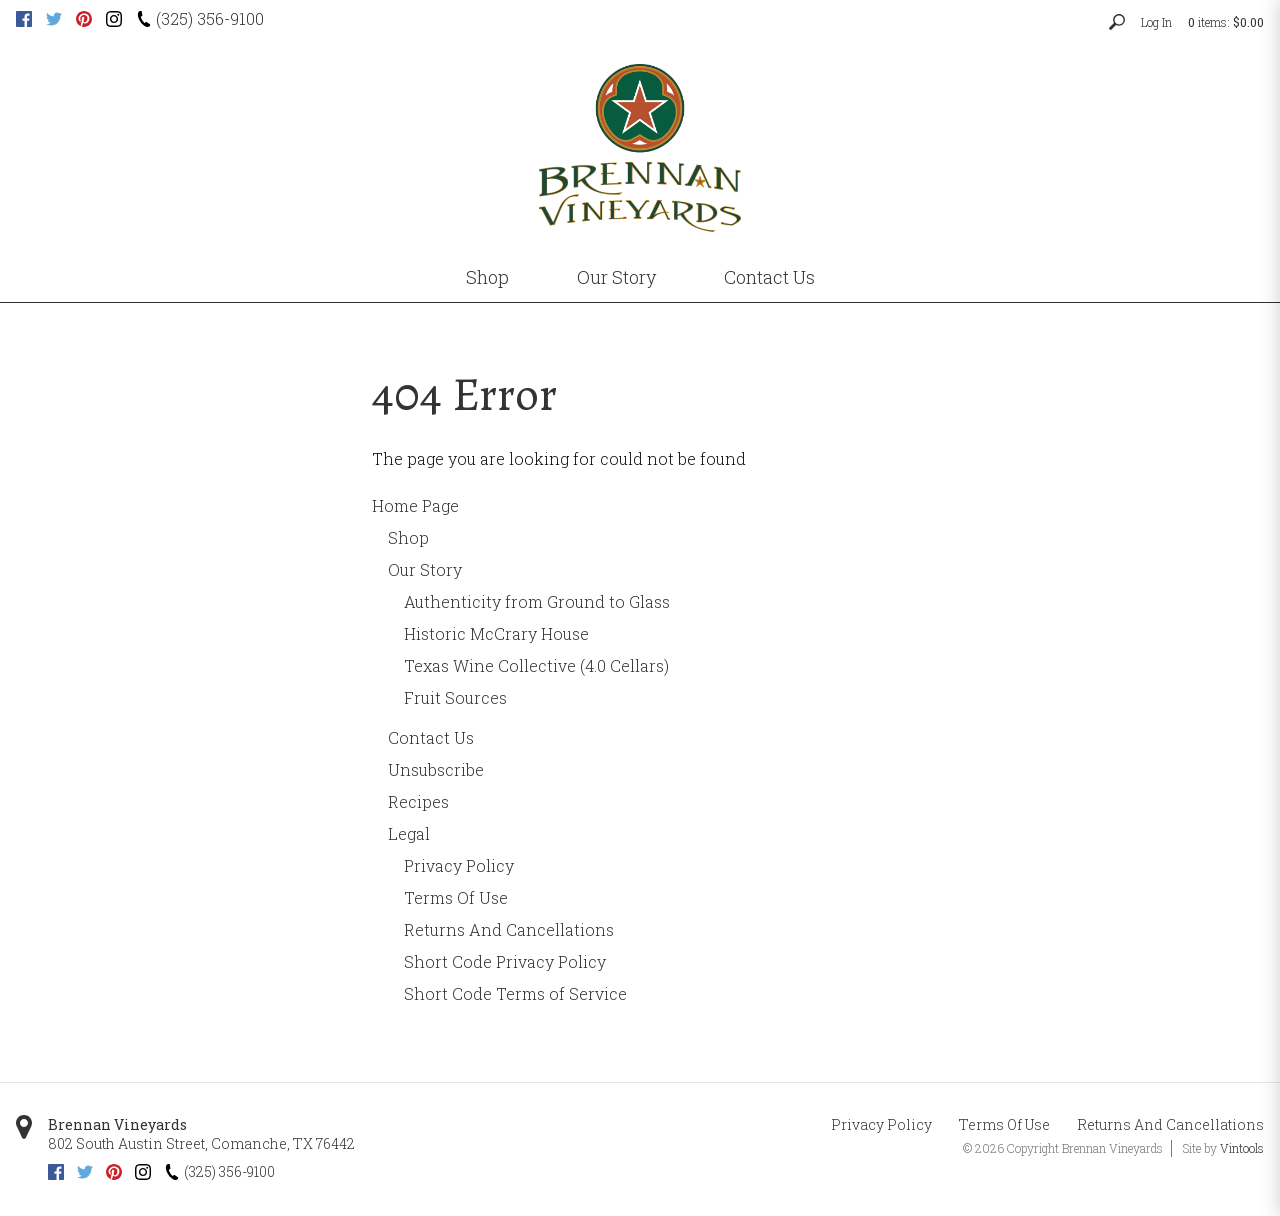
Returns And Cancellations (509, 929)
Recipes (418, 801)
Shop (487, 277)
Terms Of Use (456, 897)
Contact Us (769, 277)
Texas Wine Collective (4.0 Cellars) (536, 665)
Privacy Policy (459, 865)
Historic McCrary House (496, 633)
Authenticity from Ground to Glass (537, 601)
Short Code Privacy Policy (505, 961)
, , (201, 1143)
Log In (1156, 22)
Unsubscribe (436, 769)
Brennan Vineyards (117, 1124)
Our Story (616, 277)
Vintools (1242, 1148)
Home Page (415, 505)
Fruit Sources (455, 697)
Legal (409, 833)
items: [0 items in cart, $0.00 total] (1226, 22)
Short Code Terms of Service (515, 993)
